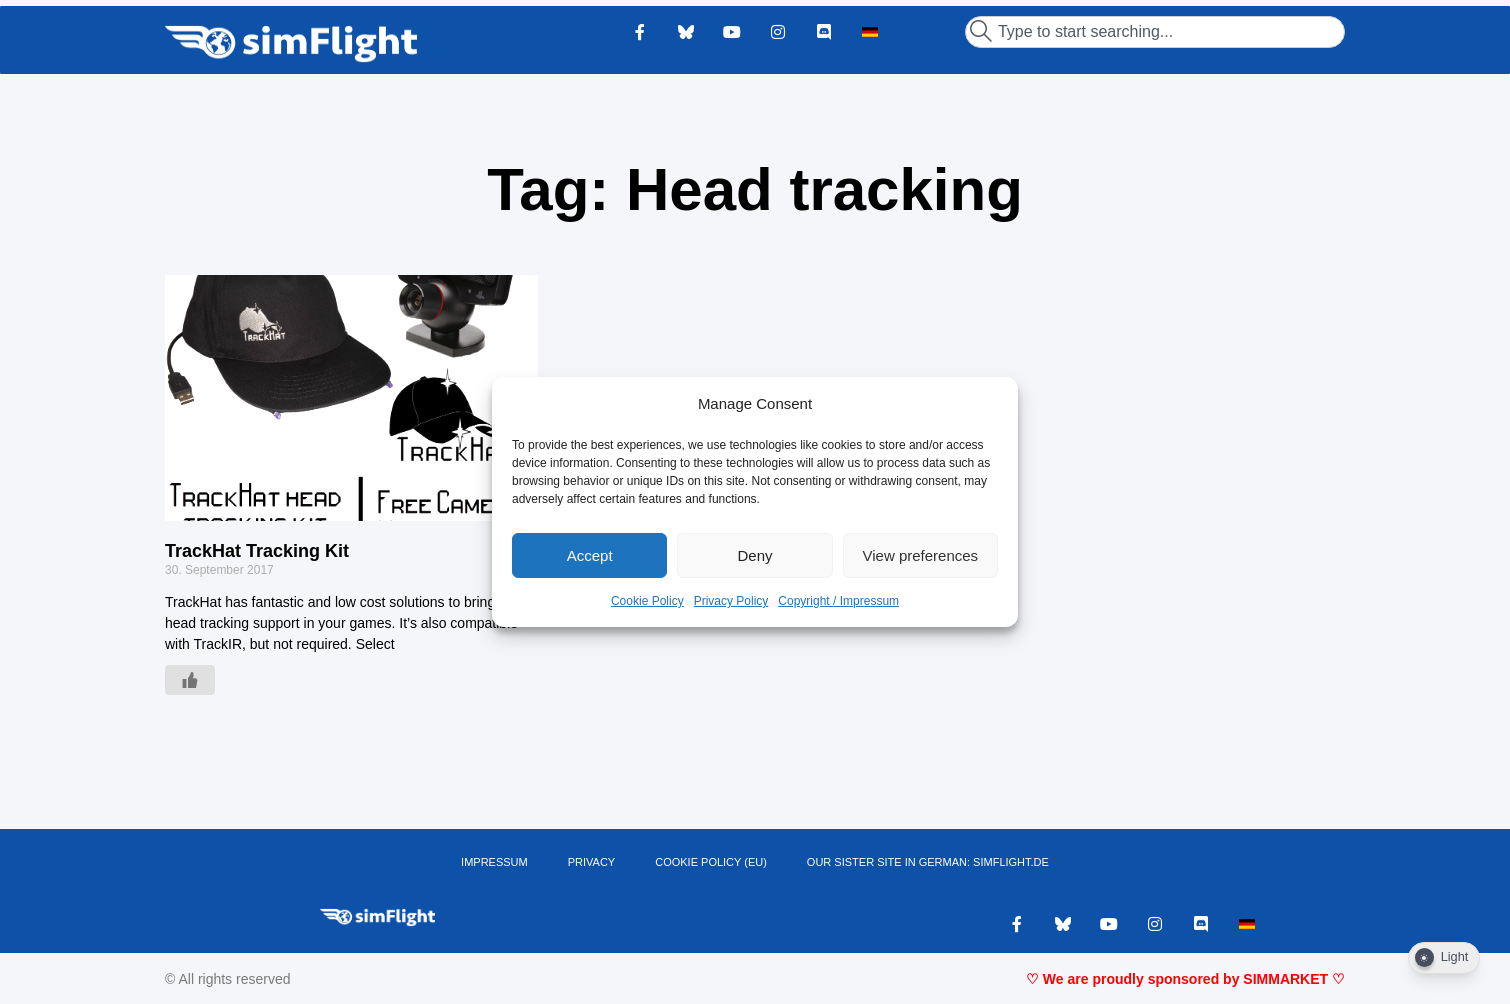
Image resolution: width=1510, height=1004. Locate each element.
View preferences (921, 555)
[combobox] (1155, 32)
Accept (590, 555)
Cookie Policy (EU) (711, 862)
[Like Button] (190, 680)
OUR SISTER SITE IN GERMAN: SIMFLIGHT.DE (928, 862)
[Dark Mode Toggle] (1444, 958)
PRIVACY (591, 862)
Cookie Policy (647, 601)
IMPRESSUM (494, 862)
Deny (754, 555)
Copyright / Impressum (838, 601)
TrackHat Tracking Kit (257, 551)
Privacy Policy (731, 601)
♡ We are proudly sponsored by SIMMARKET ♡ (1185, 979)
